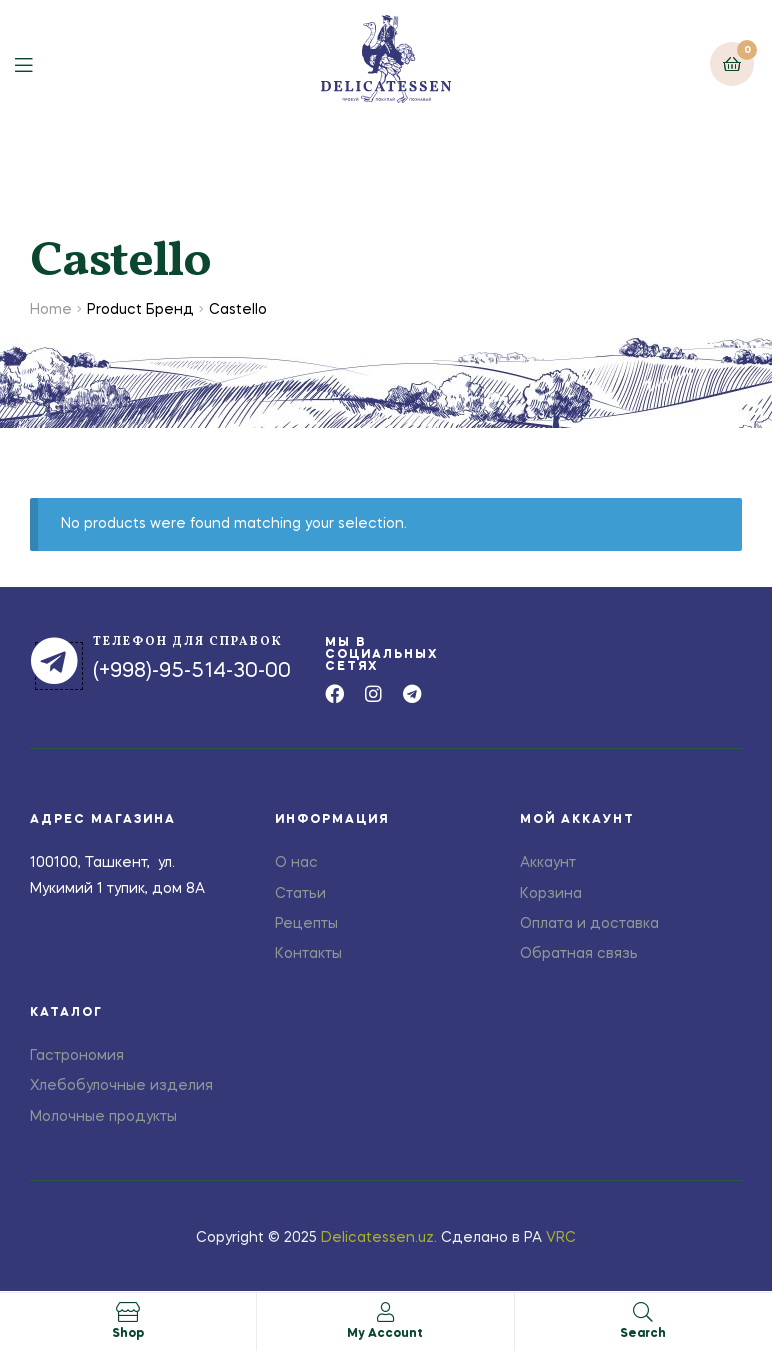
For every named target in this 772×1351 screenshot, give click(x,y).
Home (51, 310)
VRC (561, 1238)
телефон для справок (188, 642)
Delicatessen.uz (377, 1238)
